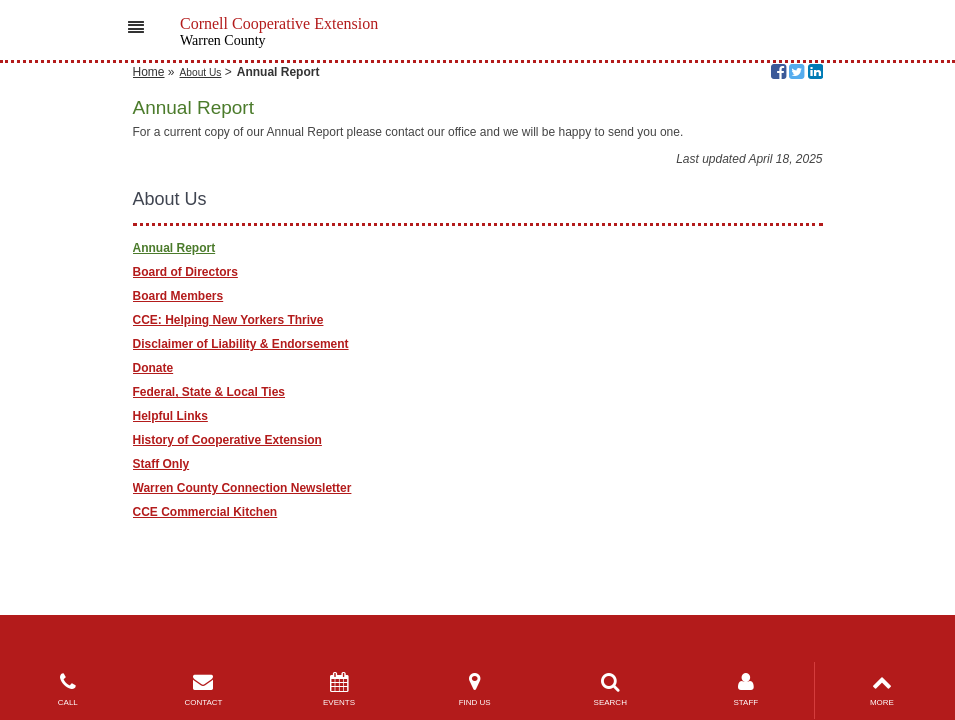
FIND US (475, 689)
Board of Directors (185, 272)
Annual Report (174, 248)
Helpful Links (170, 416)
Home (149, 72)
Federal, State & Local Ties (209, 392)
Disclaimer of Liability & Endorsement (241, 344)
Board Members (178, 296)
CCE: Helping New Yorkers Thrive (228, 320)
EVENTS (339, 689)
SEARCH (610, 689)
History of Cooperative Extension (227, 440)
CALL (68, 689)
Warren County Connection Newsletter (242, 488)
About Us (201, 72)
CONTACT (204, 689)
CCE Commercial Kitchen (205, 512)
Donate (153, 368)
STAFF (746, 689)
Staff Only (161, 464)
